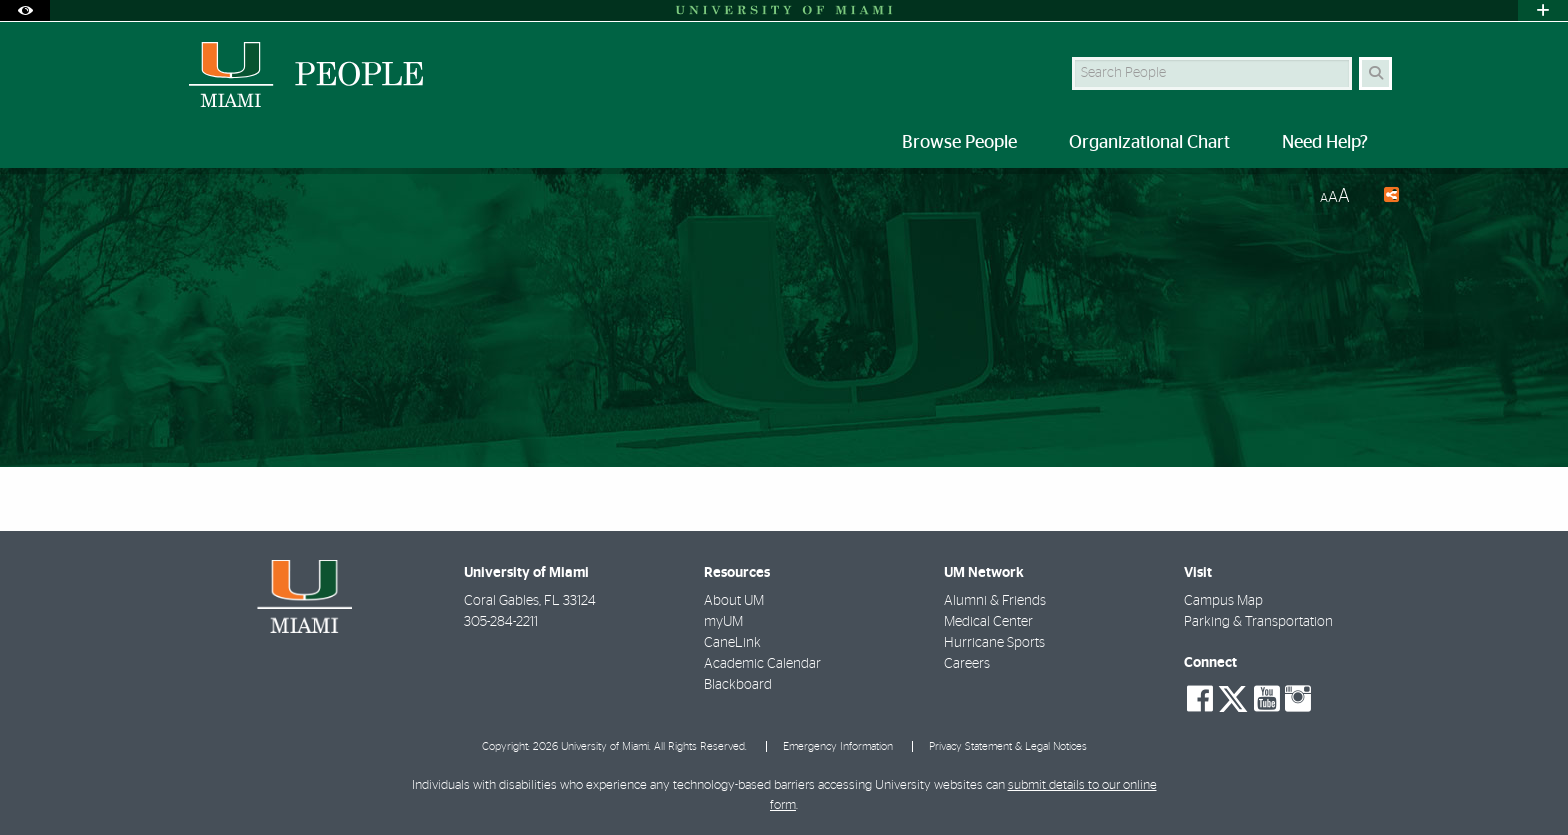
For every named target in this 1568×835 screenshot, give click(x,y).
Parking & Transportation (1258, 622)
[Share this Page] (1382, 197)
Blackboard (738, 685)
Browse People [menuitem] (959, 143)
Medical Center (988, 622)
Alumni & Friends (995, 601)
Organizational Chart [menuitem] (1149, 143)
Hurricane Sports (994, 643)
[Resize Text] (1335, 196)
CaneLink (732, 643)
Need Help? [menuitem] (1325, 143)
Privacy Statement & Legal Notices (1008, 746)
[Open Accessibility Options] (25, 10)
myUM (723, 622)
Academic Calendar (762, 664)
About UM (734, 601)
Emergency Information (838, 746)
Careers (967, 664)
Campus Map (1223, 601)
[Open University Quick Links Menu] (1543, 10)
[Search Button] (1375, 73)
